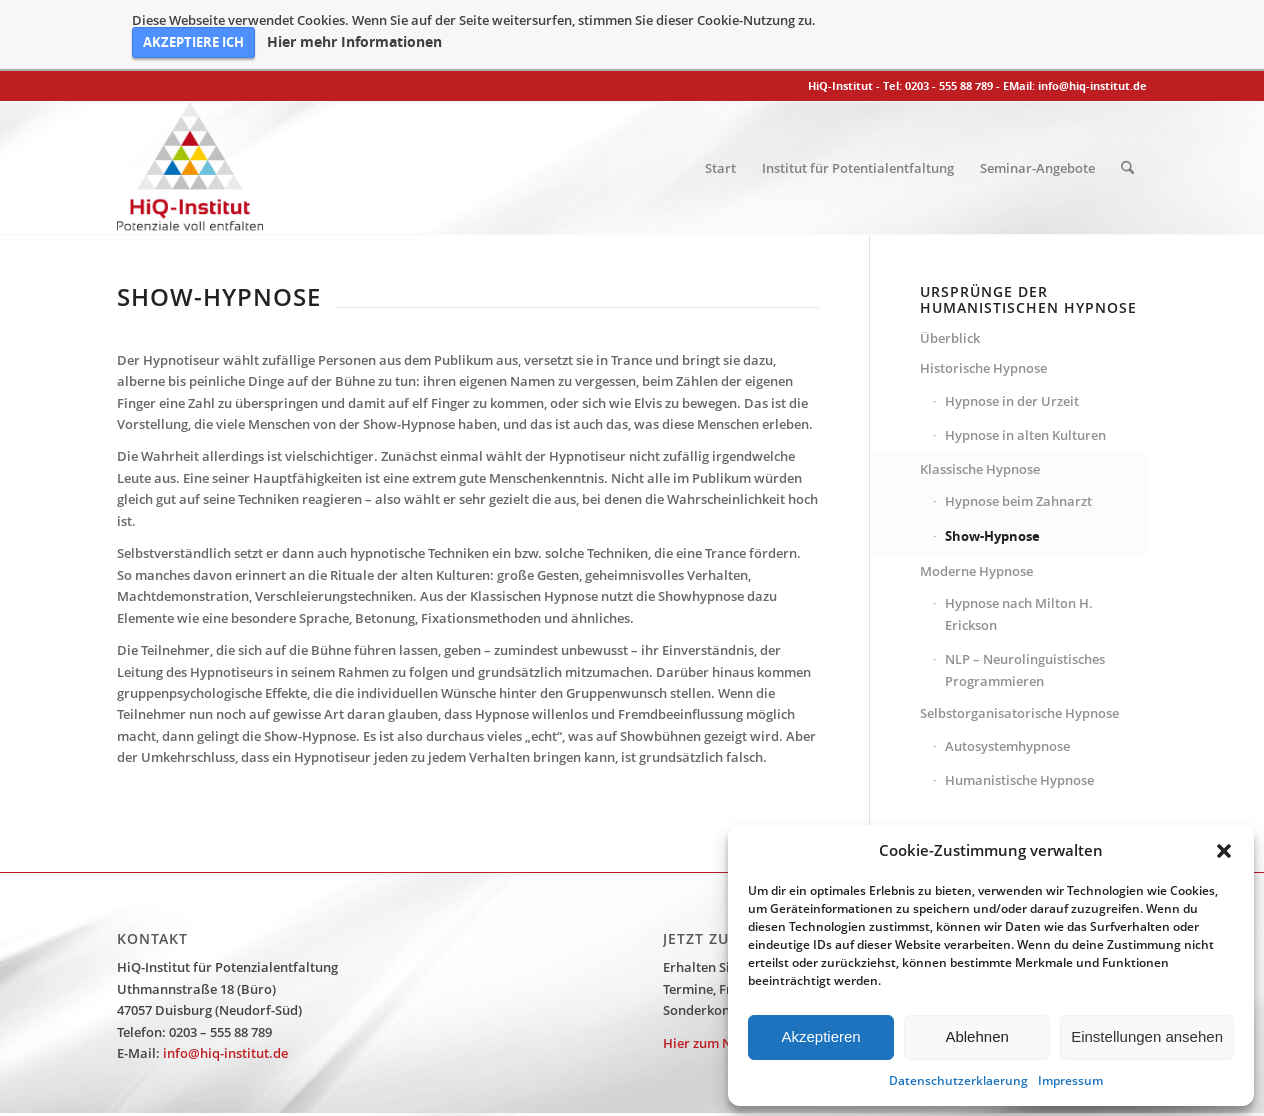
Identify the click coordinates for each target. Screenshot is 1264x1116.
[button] (1224, 851)
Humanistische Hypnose (1019, 709)
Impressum (1070, 1080)
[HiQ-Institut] (190, 97)
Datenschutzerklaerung (958, 1080)
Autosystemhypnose (1007, 674)
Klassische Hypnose (980, 397)
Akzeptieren (820, 1036)
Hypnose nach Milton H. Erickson (1019, 542)
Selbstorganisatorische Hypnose (1019, 642)
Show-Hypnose (992, 464)
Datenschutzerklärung (683, 1089)
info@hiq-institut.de (1092, 14)
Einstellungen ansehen (1147, 1036)
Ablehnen (976, 1036)
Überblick (950, 266)
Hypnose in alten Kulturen (1025, 364)
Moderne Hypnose (976, 500)
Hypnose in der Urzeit (1012, 329)
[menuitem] (720, 97)
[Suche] (1127, 97)
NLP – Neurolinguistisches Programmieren (1025, 598)
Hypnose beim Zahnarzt (1018, 430)
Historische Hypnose (983, 297)
